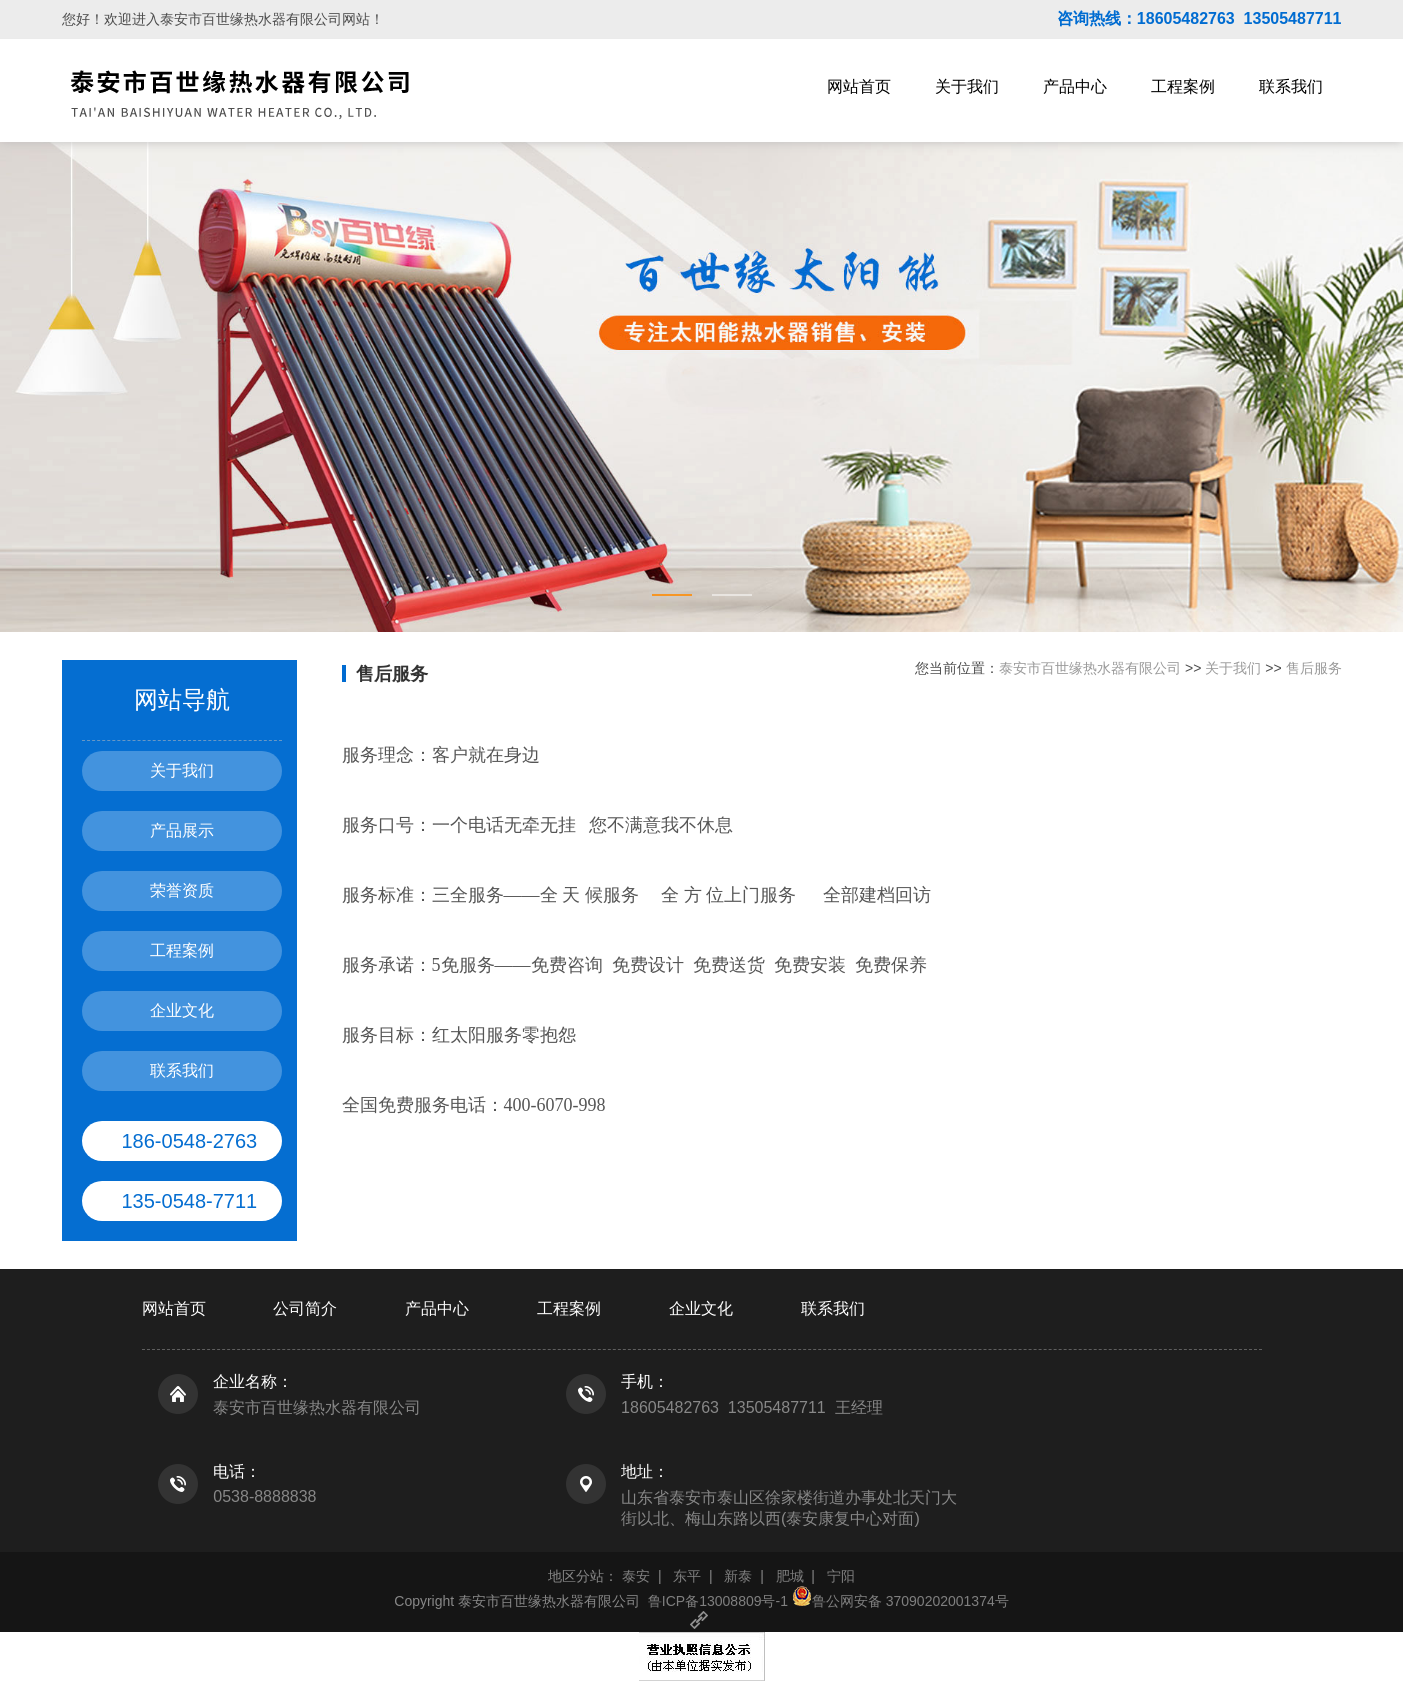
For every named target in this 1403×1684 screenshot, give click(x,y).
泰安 (636, 1576)
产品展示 (182, 830)
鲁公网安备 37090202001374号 (900, 1601)
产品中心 (1075, 86)
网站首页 (859, 86)
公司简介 (305, 1308)
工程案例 (1183, 86)
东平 (687, 1576)
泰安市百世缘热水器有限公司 (1090, 668)
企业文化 (182, 1010)
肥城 (790, 1576)
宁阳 (841, 1576)
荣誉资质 (182, 890)
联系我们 (1291, 86)
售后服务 (1314, 668)
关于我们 (967, 86)
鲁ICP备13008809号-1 (718, 1601)
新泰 (738, 1576)
